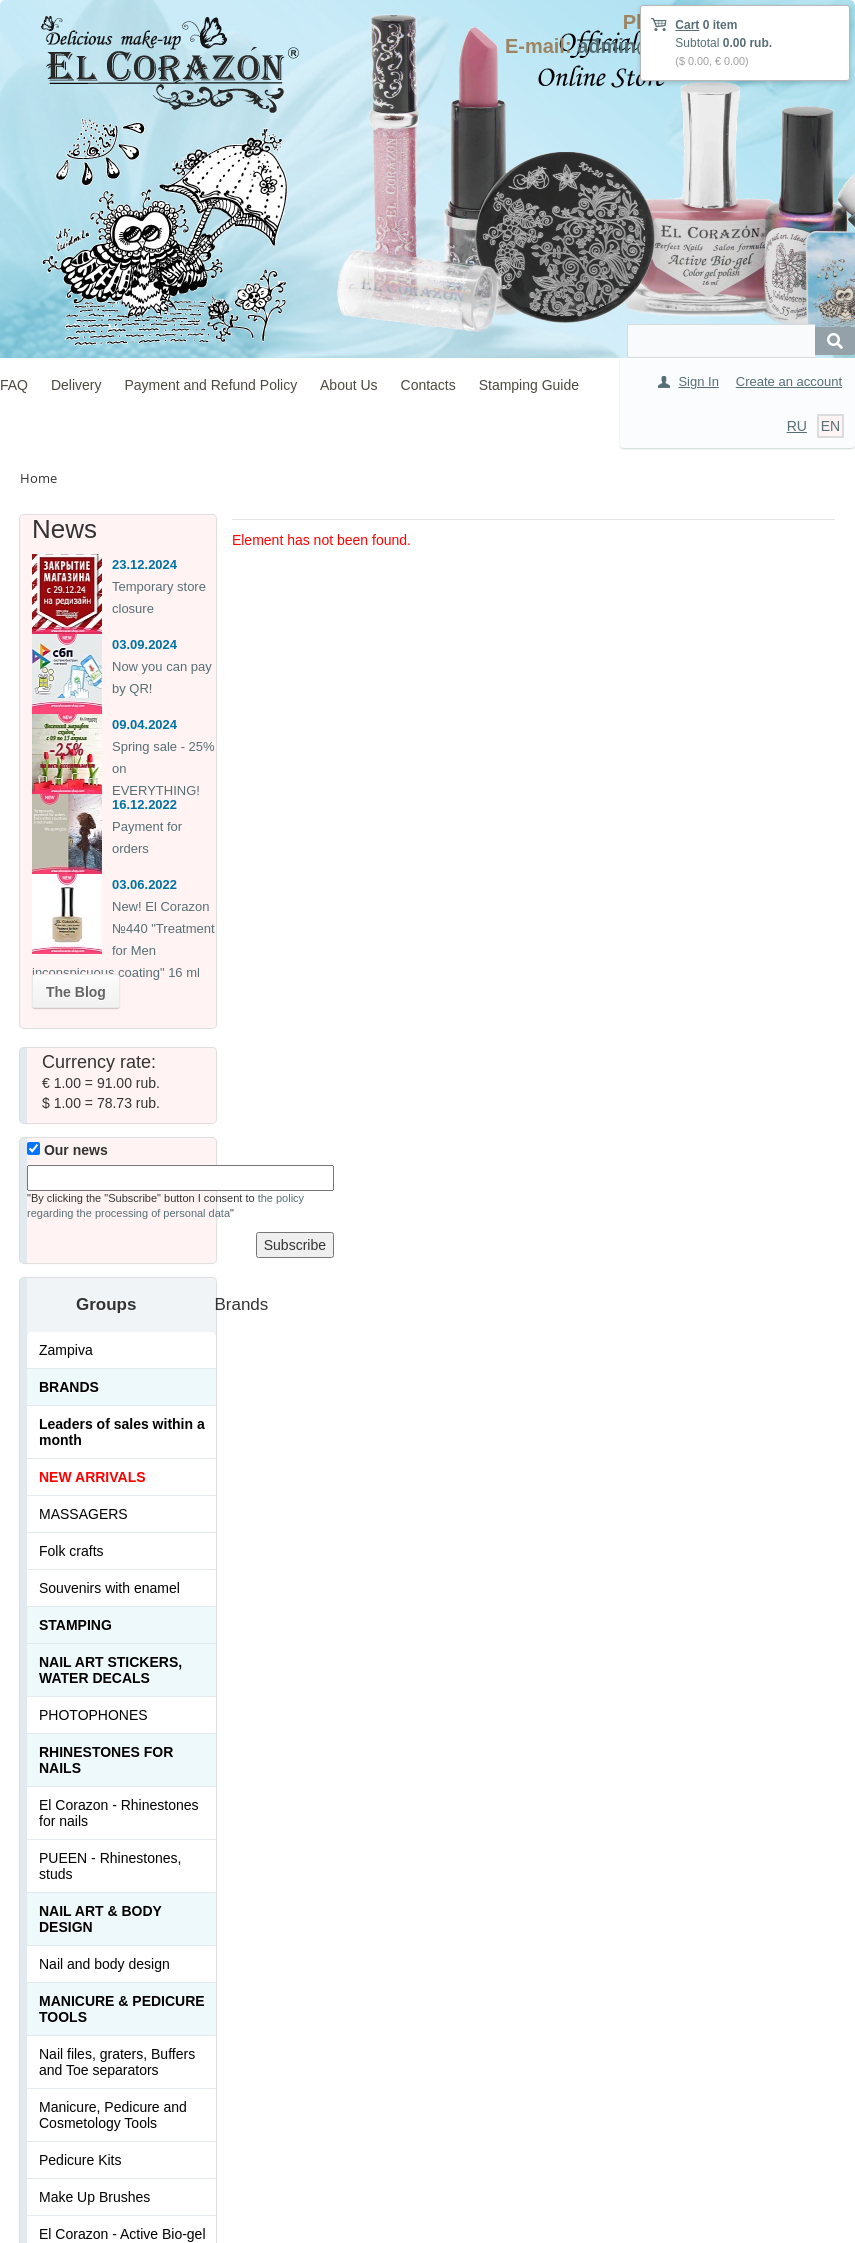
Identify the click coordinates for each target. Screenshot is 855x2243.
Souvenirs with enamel (109, 1588)
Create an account (789, 381)
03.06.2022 (144, 884)
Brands (69, 1387)
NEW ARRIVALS (92, 1477)
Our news (67, 1150)
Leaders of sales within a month (122, 1432)
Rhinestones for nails (106, 1760)
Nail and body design (104, 1964)
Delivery (76, 385)
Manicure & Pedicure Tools (122, 2009)
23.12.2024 (144, 564)
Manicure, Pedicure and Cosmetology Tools (113, 2115)
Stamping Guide (529, 385)
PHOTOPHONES (93, 1715)
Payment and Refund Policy (210, 385)
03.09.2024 (144, 644)
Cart (687, 25)
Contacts (428, 385)
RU (797, 426)
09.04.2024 (144, 724)
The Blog (76, 992)
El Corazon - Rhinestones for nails (119, 1813)
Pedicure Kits (80, 2160)
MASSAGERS (83, 1514)
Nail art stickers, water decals (110, 1670)
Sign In (698, 381)
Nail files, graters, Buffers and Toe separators (117, 2062)
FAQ (14, 385)
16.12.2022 (144, 804)
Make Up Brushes (94, 2197)
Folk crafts (71, 1551)
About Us (349, 385)
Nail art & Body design (100, 1919)
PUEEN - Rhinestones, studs (110, 1866)
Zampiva (66, 1350)
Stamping (75, 1625)
